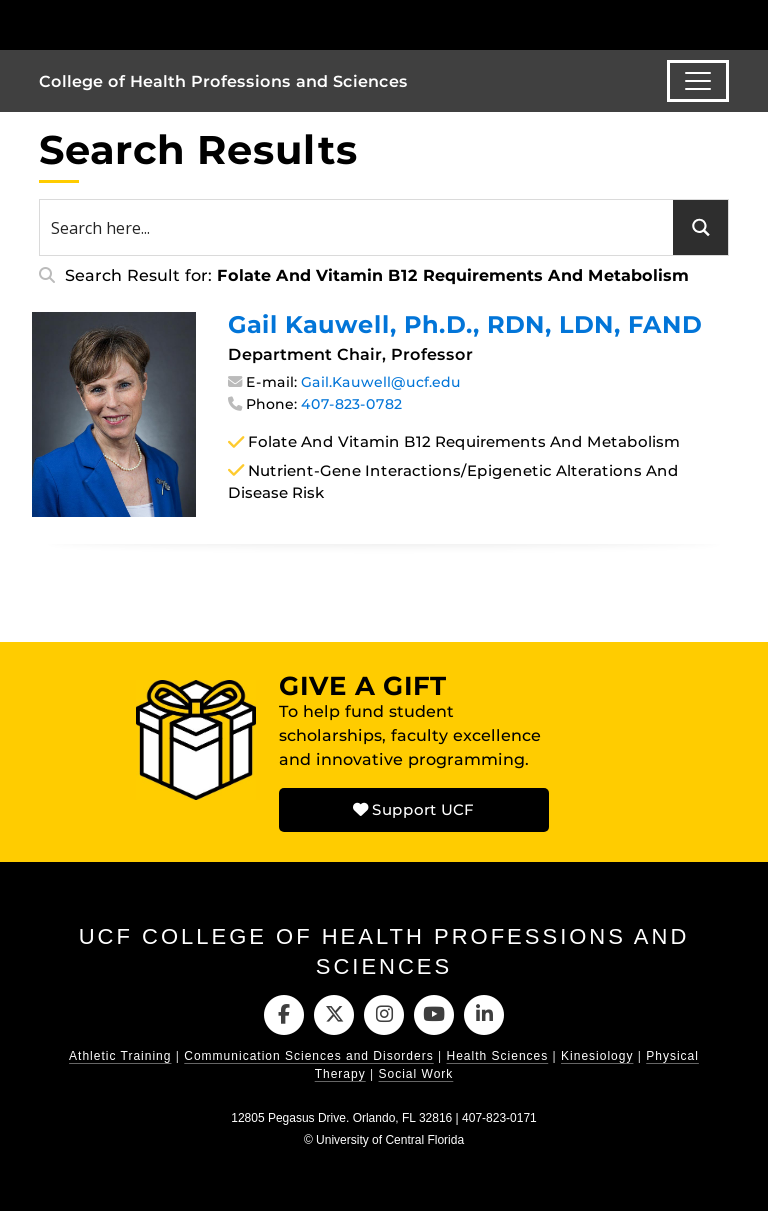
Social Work (416, 1075)
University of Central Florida (390, 1141)
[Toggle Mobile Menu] (724, 23)
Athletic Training (120, 1057)
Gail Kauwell (465, 324)
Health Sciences (498, 1057)
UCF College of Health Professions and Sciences (384, 952)
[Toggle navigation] (698, 81)
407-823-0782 (351, 404)
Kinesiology (597, 1057)
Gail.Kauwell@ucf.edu (381, 382)
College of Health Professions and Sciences (223, 81)
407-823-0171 (499, 1119)
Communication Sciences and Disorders (308, 1057)
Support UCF (414, 809)
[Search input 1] (357, 227)
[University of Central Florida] (172, 24)
